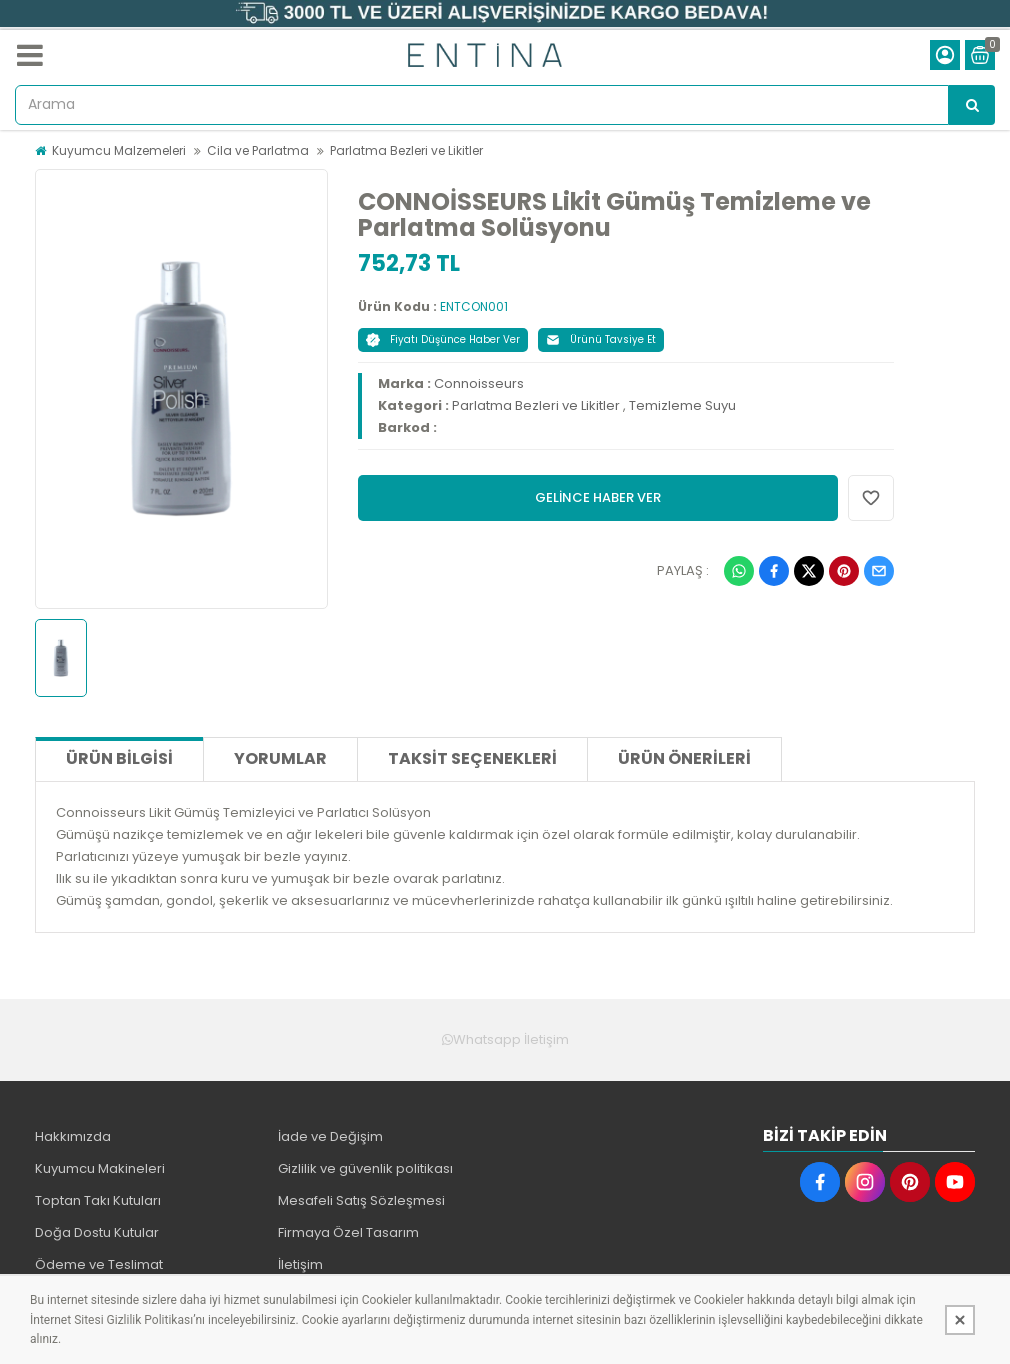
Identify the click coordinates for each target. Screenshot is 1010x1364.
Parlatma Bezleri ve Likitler (406, 150)
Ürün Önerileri (684, 758)
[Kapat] (960, 1320)
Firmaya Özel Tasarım (348, 1232)
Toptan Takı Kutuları (98, 1200)
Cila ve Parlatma (258, 150)
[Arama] (972, 105)
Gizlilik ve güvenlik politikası (365, 1168)
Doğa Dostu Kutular (97, 1232)
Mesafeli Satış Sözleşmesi (361, 1200)
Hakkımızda (73, 1136)
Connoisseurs (479, 383)
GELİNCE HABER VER (598, 497)
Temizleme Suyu (682, 405)
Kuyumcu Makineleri (100, 1168)
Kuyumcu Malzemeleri (119, 150)
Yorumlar (280, 758)
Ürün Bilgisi (119, 758)
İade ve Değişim (330, 1136)
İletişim (300, 1264)
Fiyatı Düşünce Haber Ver (443, 339)
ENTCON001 (474, 306)
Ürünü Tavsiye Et (601, 339)
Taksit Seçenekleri (472, 758)
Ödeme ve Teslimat (99, 1264)
